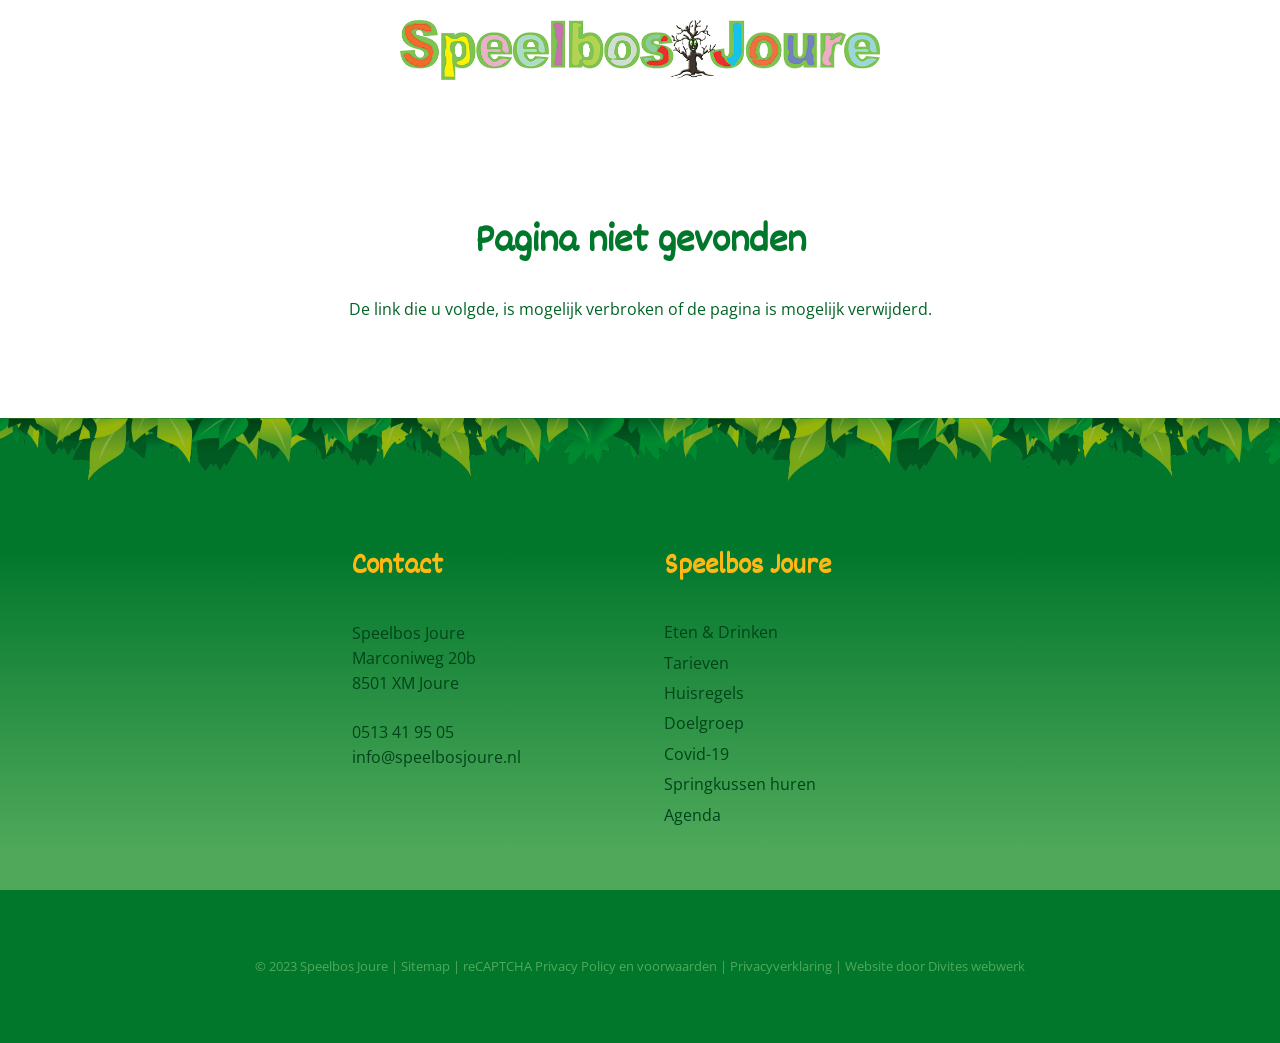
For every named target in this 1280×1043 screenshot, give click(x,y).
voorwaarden (677, 966)
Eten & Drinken (721, 632)
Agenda (692, 815)
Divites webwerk (976, 966)
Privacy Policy (575, 966)
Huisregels (704, 693)
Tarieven (696, 663)
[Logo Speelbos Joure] (640, 50)
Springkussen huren (740, 784)
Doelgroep (704, 723)
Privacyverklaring (781, 966)
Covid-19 (696, 754)
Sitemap (425, 966)
